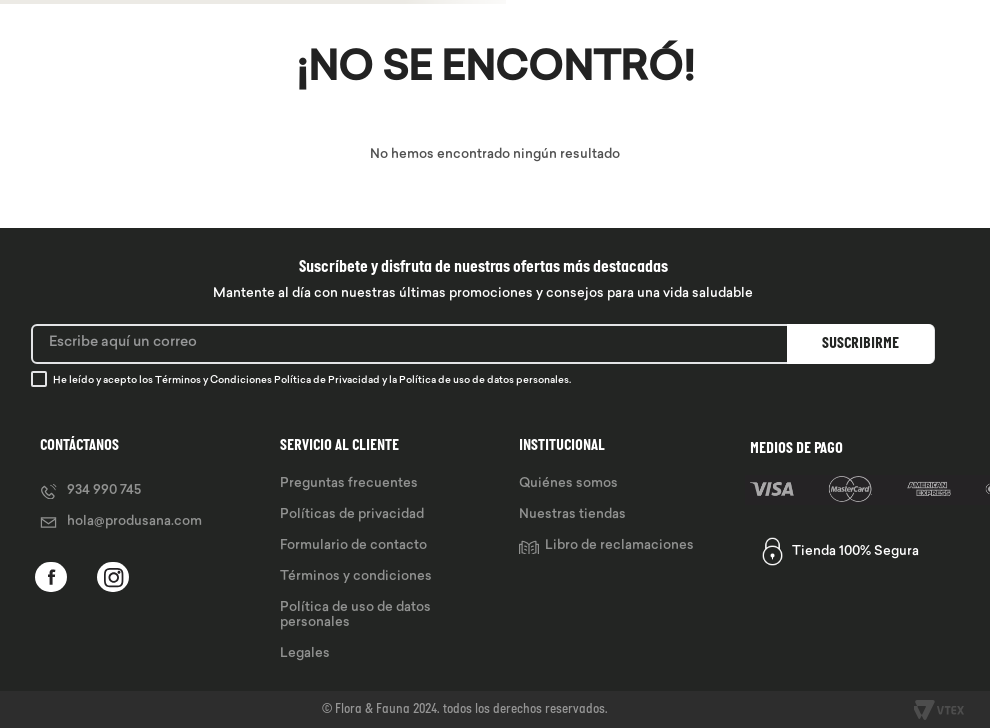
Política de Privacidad (327, 380)
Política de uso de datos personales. (485, 380)
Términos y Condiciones (213, 380)
